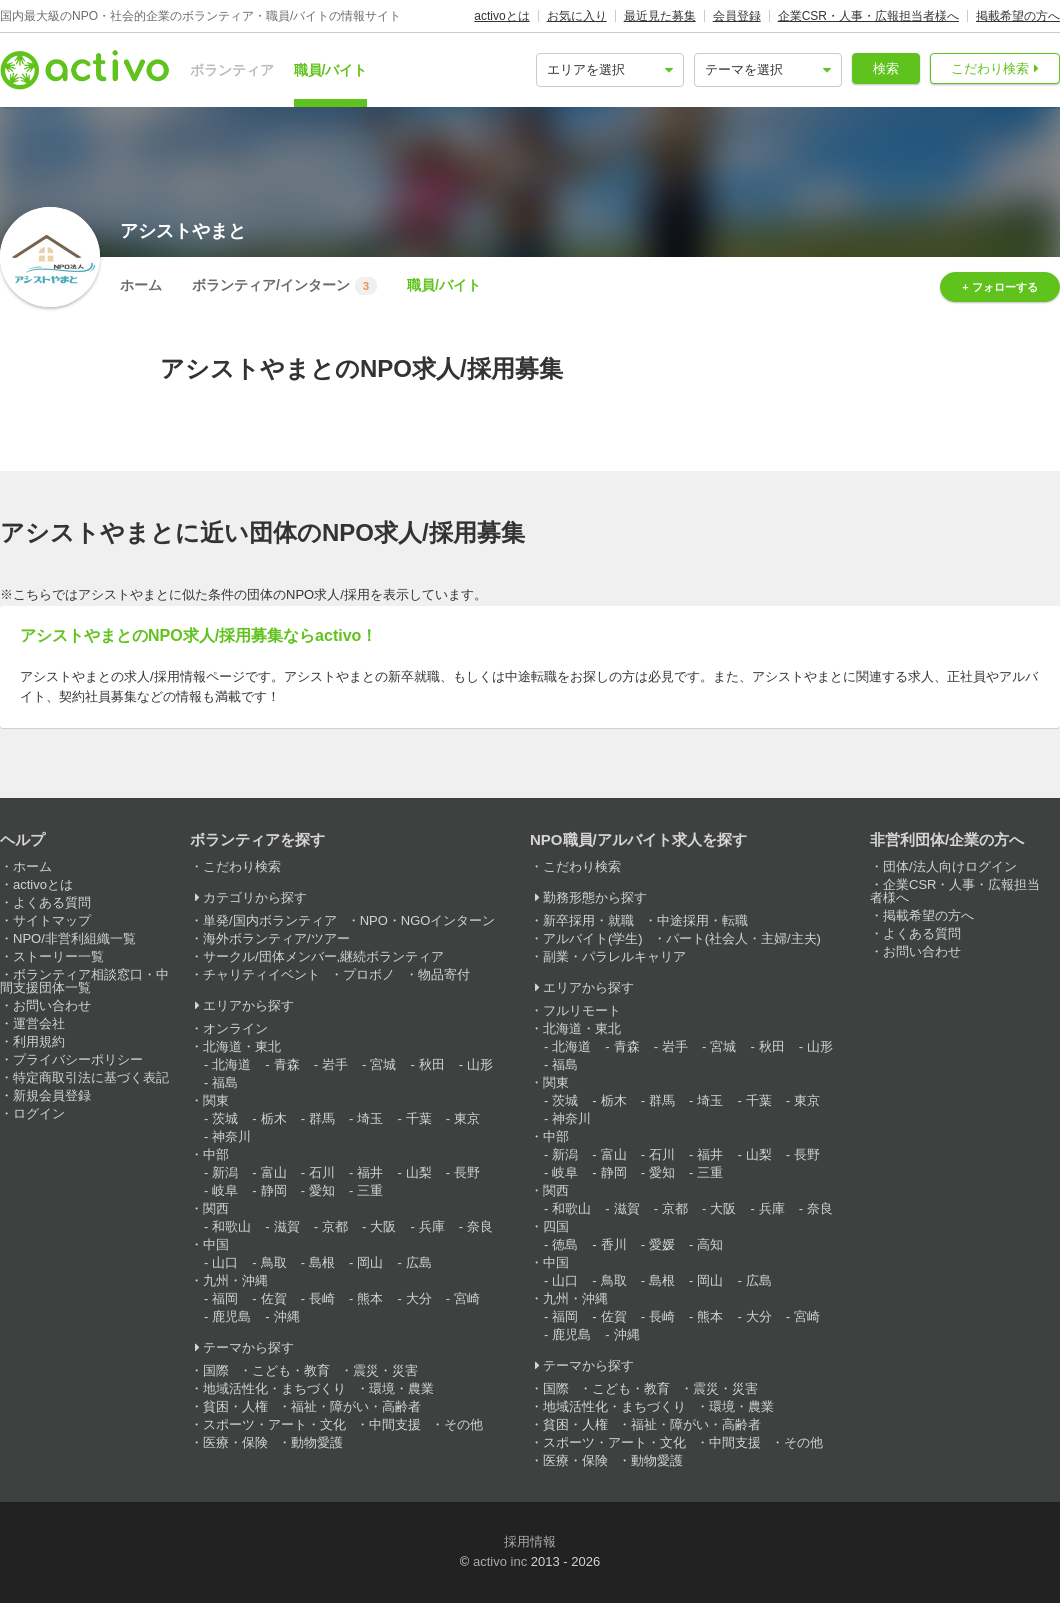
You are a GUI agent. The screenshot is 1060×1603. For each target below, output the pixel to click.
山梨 (419, 1172)
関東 (216, 1100)
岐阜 (225, 1190)
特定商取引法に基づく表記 (91, 1077)
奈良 (480, 1226)
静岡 (274, 1190)
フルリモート (582, 1010)
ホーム (141, 285)
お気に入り (577, 16)
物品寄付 (444, 974)
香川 (614, 1244)
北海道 (231, 1064)
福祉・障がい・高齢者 (356, 1406)
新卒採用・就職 (588, 920)
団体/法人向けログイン (950, 866)
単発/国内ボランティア (270, 920)
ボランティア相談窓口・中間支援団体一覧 (84, 981)
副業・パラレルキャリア (614, 956)
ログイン (39, 1113)
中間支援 (395, 1424)
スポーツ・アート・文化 (274, 1424)
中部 (216, 1154)
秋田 (432, 1064)
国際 (216, 1370)
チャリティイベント (261, 974)
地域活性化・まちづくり (274, 1388)
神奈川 (231, 1136)
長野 (467, 1172)
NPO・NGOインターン (428, 920)
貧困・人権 (235, 1406)
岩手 (335, 1064)
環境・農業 (401, 1388)
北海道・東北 (242, 1046)
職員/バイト (331, 70)
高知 (710, 1244)
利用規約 (39, 1041)
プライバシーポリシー (78, 1059)
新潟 (225, 1172)
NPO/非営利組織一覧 (74, 938)
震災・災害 (385, 1370)
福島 (225, 1082)
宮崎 (467, 1298)
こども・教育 (291, 1370)
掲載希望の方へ (1018, 16)
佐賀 (274, 1298)
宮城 (383, 1064)
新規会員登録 (52, 1095)
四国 (556, 1226)
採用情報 (530, 1541)
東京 (467, 1118)
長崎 (322, 1298)
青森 (287, 1064)
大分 (419, 1298)
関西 (216, 1208)
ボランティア (232, 70)
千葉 (419, 1118)
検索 (886, 68)
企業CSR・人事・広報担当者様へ (868, 16)
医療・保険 (235, 1442)
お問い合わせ (52, 1005)
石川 (322, 1172)
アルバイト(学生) (593, 938)
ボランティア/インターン (284, 286)
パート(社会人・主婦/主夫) (743, 938)
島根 (322, 1262)
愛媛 (662, 1244)
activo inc (500, 1561)
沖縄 (287, 1316)
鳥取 (274, 1262)
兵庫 (432, 1226)
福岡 (225, 1298)
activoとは (501, 16)
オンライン (235, 1028)
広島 (419, 1262)
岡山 (370, 1262)
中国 (216, 1244)
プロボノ (369, 974)
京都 (335, 1226)
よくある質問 (52, 902)
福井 (370, 1172)
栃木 (274, 1118)
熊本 (370, 1298)
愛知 (322, 1190)
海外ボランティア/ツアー (276, 938)
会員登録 (737, 16)
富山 (274, 1172)
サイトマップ (52, 920)
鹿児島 (231, 1316)
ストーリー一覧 (58, 956)
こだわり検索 (990, 68)
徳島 (565, 1244)
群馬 (322, 1118)
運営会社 (39, 1023)
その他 (463, 1424)
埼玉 (370, 1118)
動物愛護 (317, 1442)
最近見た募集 (660, 16)
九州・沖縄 (235, 1280)
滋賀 (287, 1226)
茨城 (225, 1118)
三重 (370, 1190)
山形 (480, 1064)
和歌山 (231, 1226)
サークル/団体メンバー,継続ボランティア (323, 956)
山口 (225, 1262)
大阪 (383, 1226)
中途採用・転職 (702, 920)
